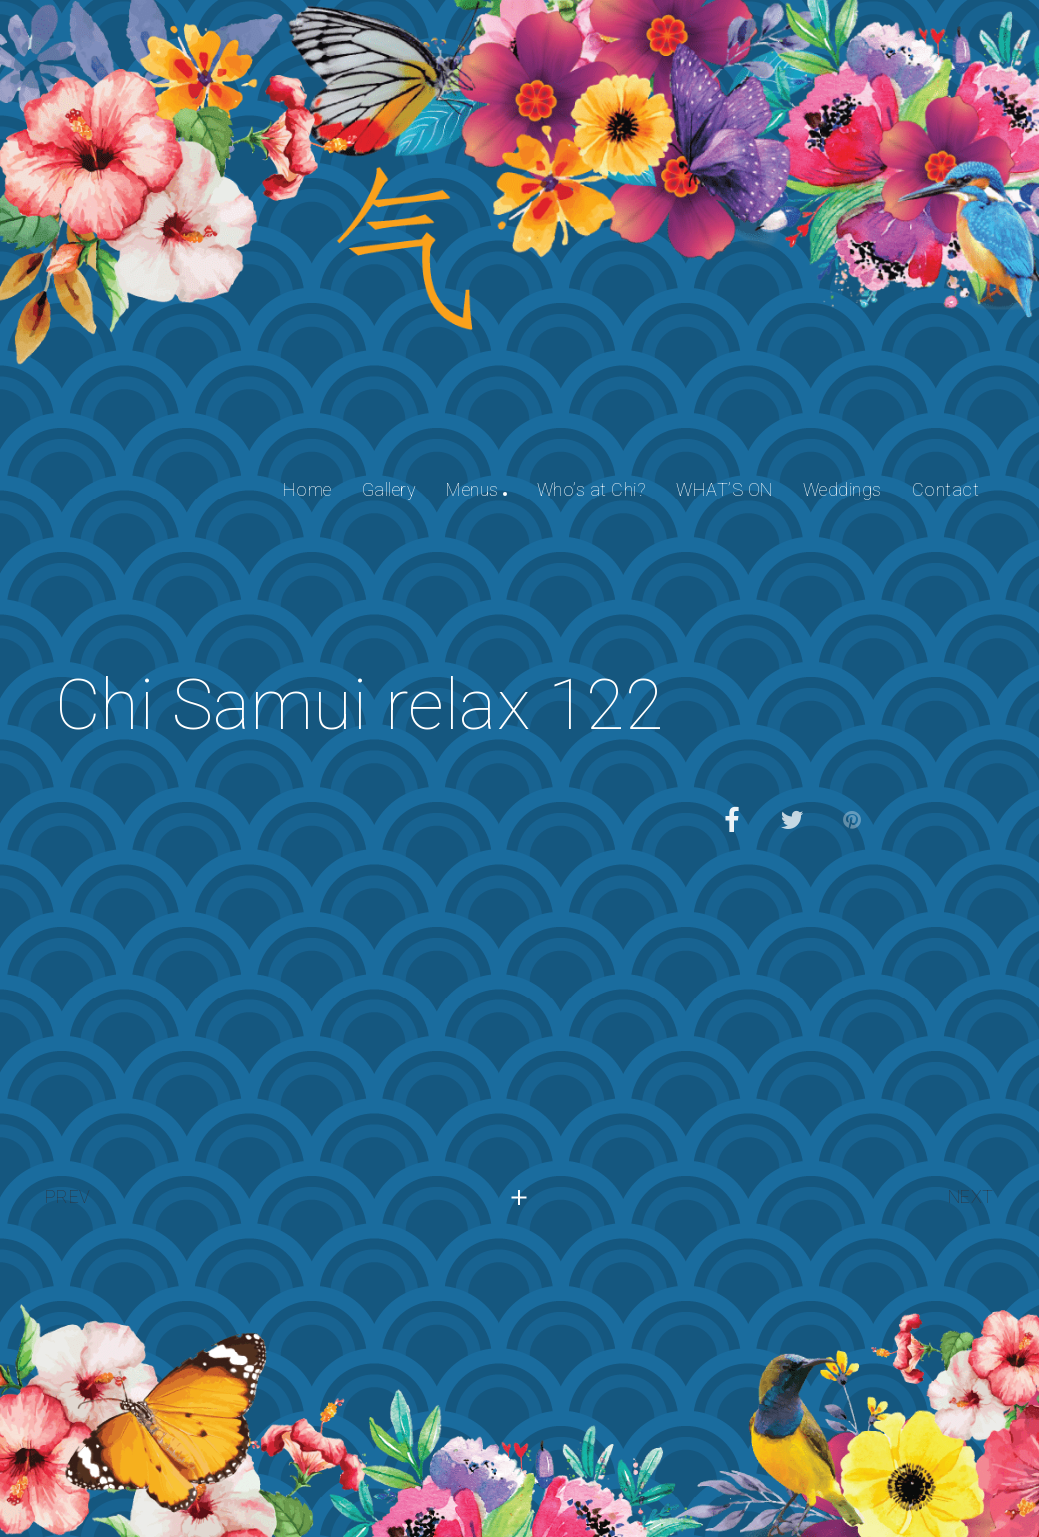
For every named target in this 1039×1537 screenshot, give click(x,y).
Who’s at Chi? (592, 489)
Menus (472, 489)
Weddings (842, 489)
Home (307, 489)
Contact (946, 489)
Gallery (389, 489)
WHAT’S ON (724, 489)
